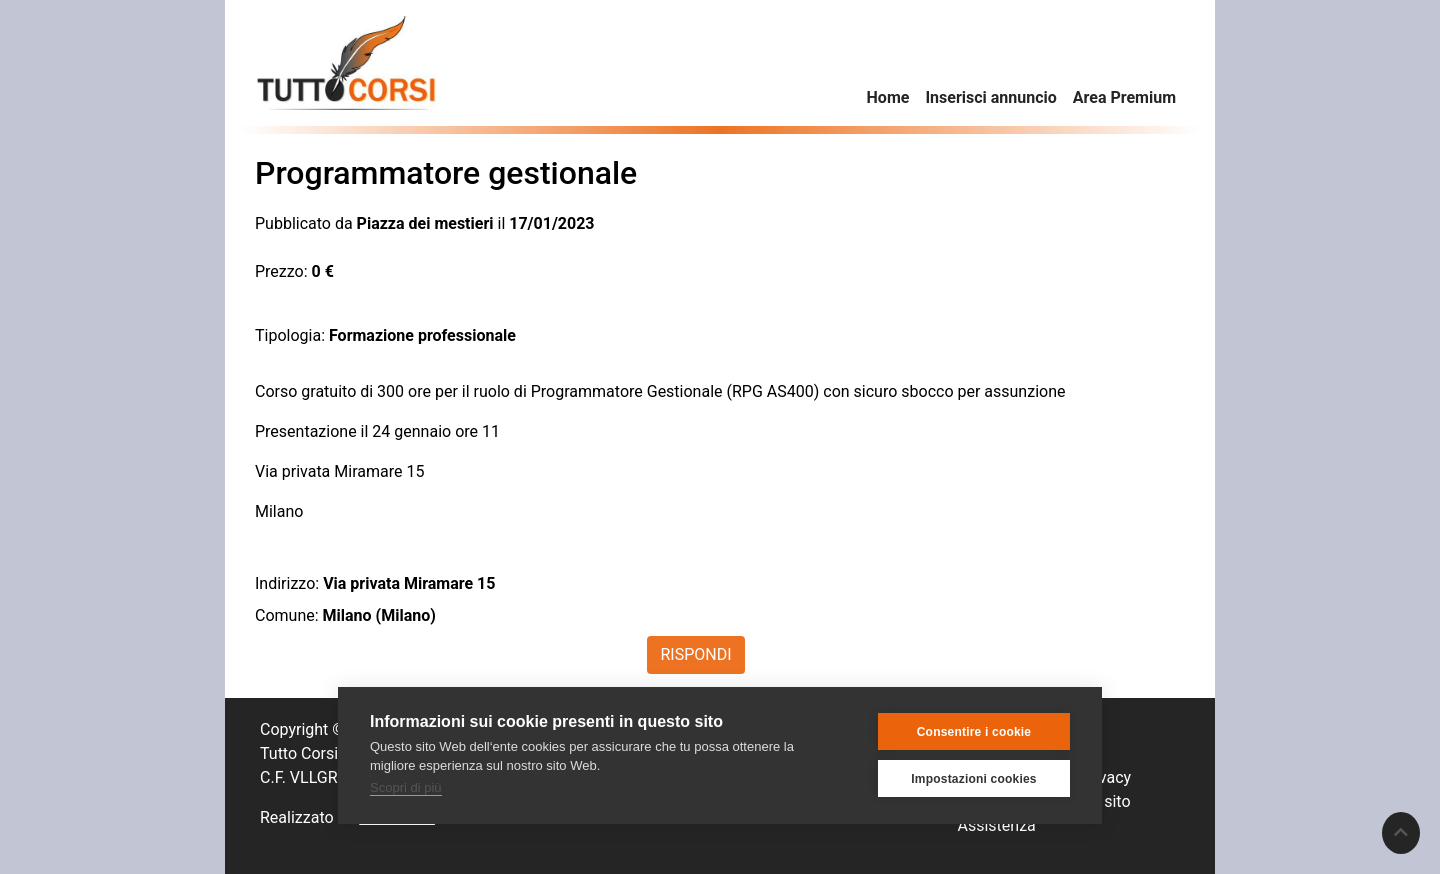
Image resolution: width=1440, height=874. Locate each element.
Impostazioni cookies (973, 779)
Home (888, 97)
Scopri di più (406, 787)
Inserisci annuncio (990, 97)
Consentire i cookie (974, 732)
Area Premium (1124, 97)
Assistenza (997, 825)
